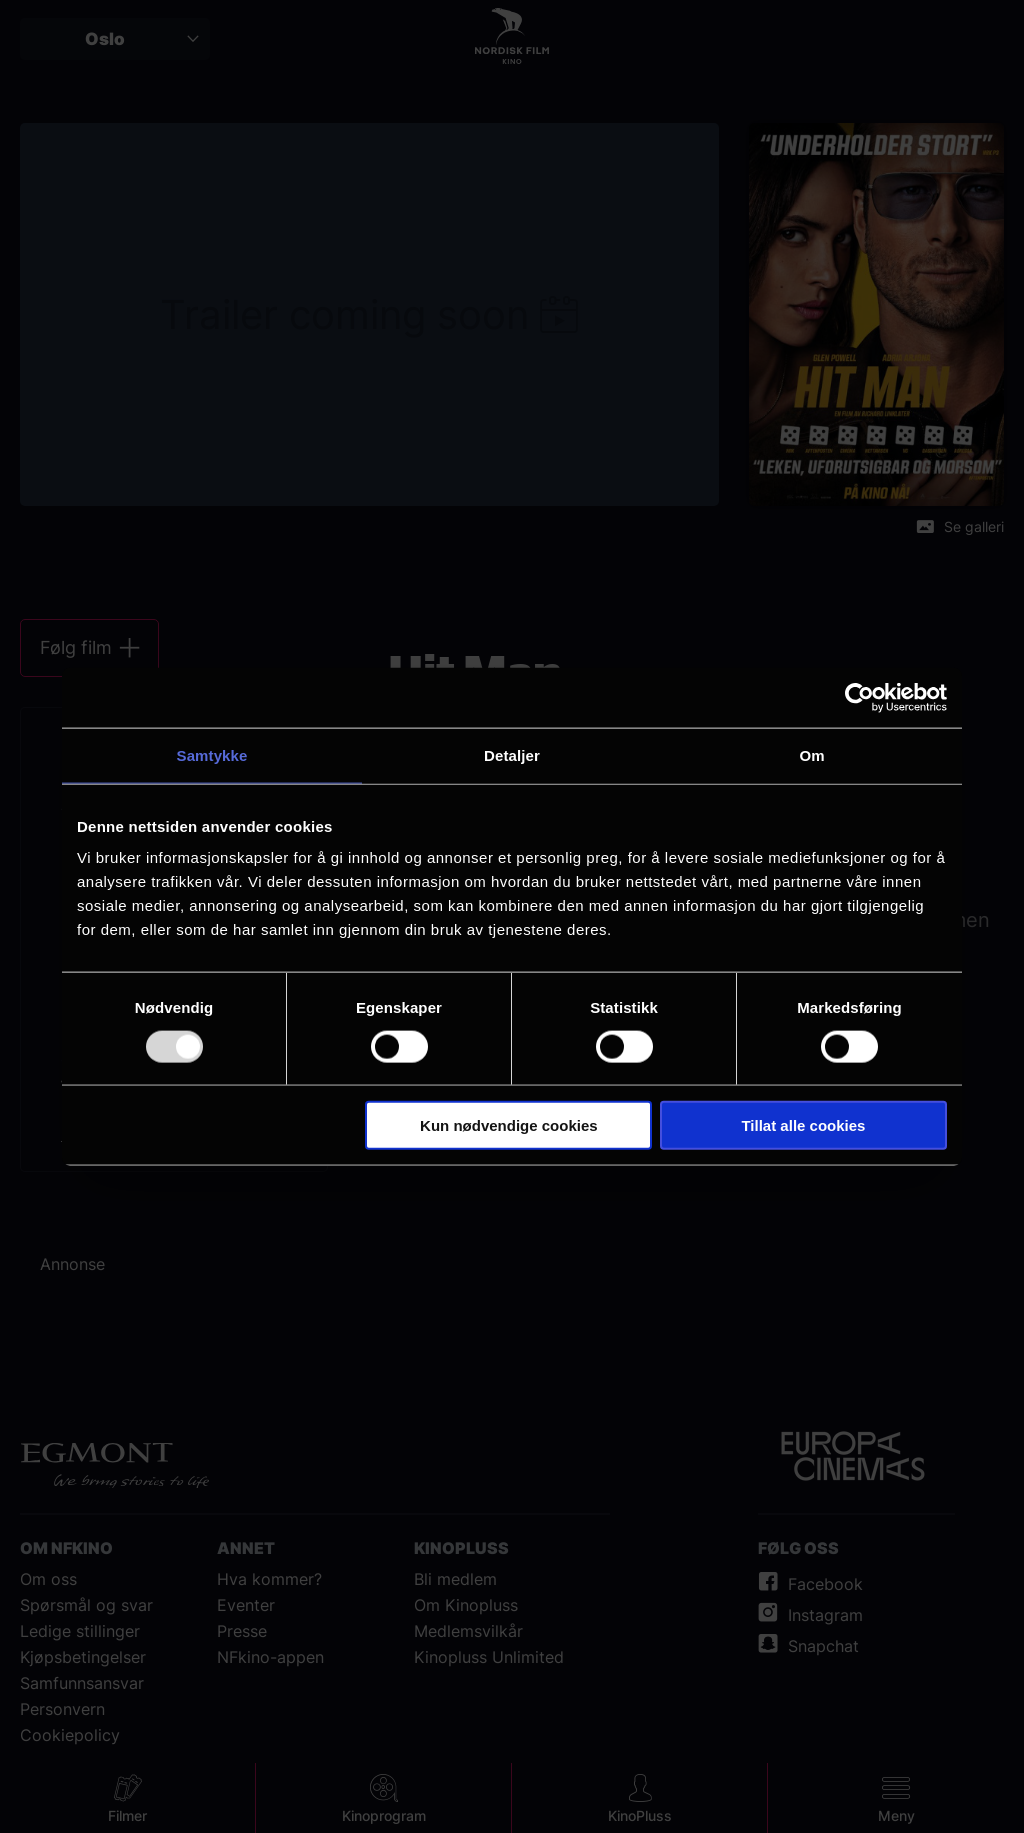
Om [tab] (811, 754)
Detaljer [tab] (512, 754)
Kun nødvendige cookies (509, 1125)
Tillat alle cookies (803, 1125)
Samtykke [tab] (212, 754)
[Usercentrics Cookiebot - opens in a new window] (859, 697)
